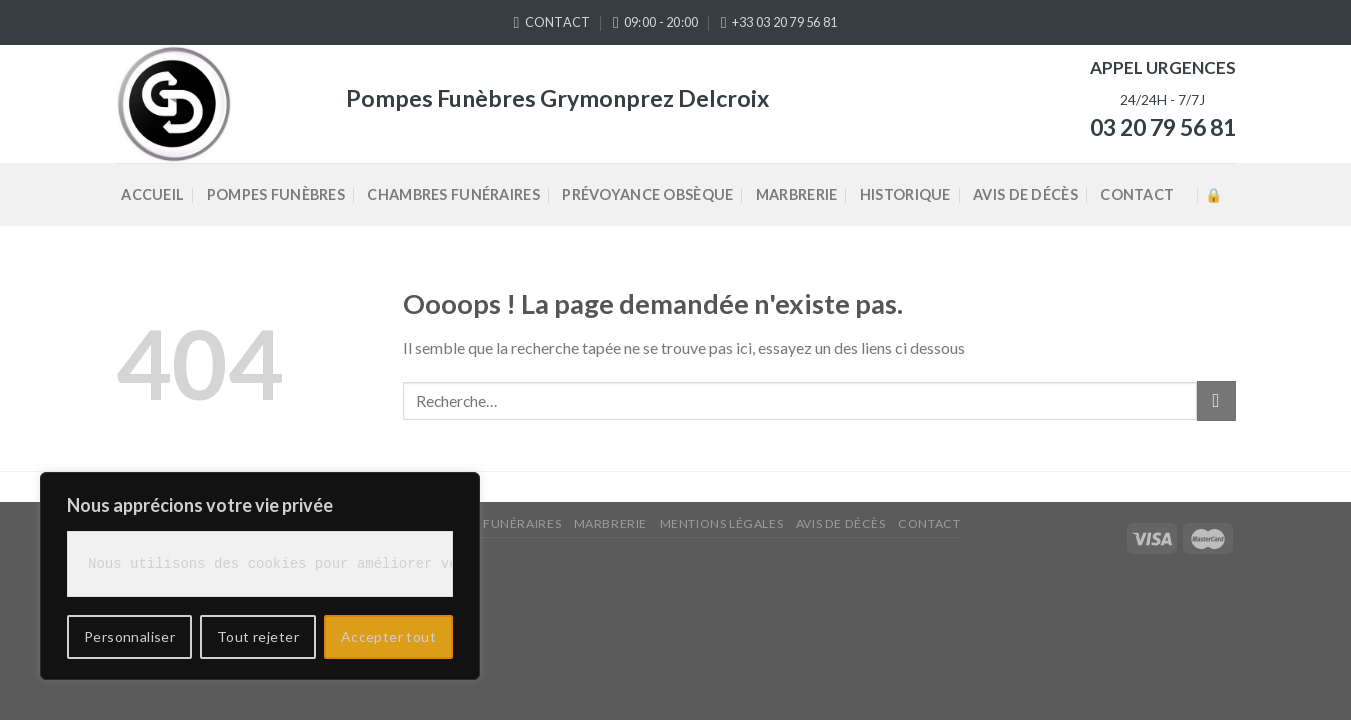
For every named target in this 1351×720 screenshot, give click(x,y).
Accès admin (1213, 194)
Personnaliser (129, 636)
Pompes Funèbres (276, 194)
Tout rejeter (258, 636)
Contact (1137, 194)
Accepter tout (388, 636)
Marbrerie (797, 194)
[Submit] (1216, 400)
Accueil (152, 194)
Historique (905, 194)
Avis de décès (1025, 194)
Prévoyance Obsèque (647, 194)
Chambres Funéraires (453, 194)
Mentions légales (722, 523)
